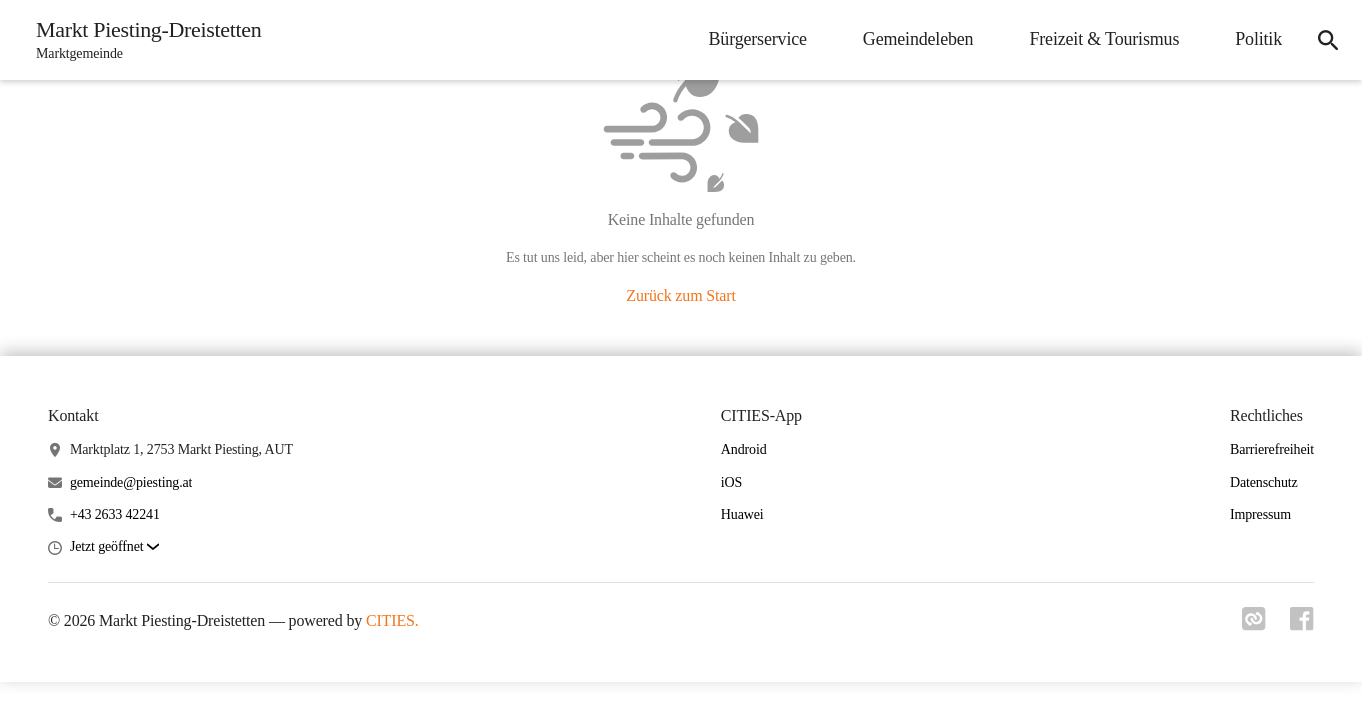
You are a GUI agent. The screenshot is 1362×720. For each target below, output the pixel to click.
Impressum (1260, 514)
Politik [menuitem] (1258, 39)
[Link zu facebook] (1302, 625)
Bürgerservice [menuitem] (758, 39)
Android (744, 449)
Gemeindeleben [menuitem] (918, 39)
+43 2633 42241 (115, 514)
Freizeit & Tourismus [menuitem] (1104, 39)
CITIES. (392, 620)
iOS (731, 482)
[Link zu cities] (1254, 625)
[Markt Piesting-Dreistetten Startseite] (142, 40)
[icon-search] (1328, 40)
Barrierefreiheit (1272, 449)
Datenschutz (1264, 482)
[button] (114, 547)
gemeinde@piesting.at (131, 482)
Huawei (742, 514)
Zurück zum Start (680, 295)
